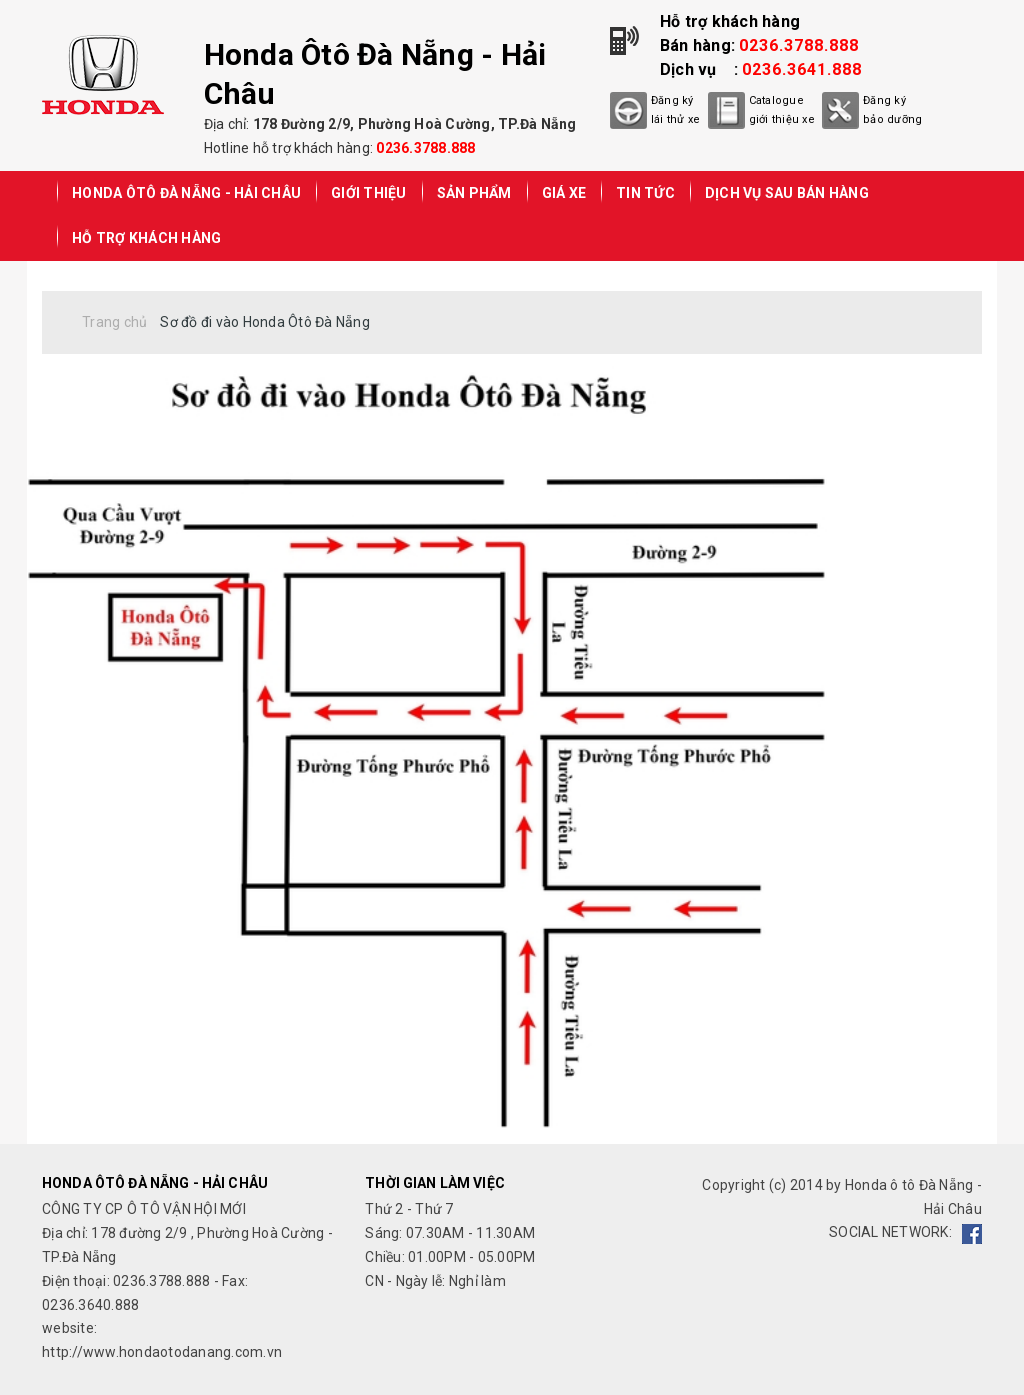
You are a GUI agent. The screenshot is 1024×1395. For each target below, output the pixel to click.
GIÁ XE (564, 193)
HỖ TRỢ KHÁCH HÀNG (146, 238)
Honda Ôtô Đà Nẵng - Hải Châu (186, 193)
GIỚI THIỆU (369, 193)
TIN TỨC (645, 193)
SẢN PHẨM (474, 193)
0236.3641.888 (802, 69)
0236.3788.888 (425, 148)
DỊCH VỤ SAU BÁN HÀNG (787, 193)
